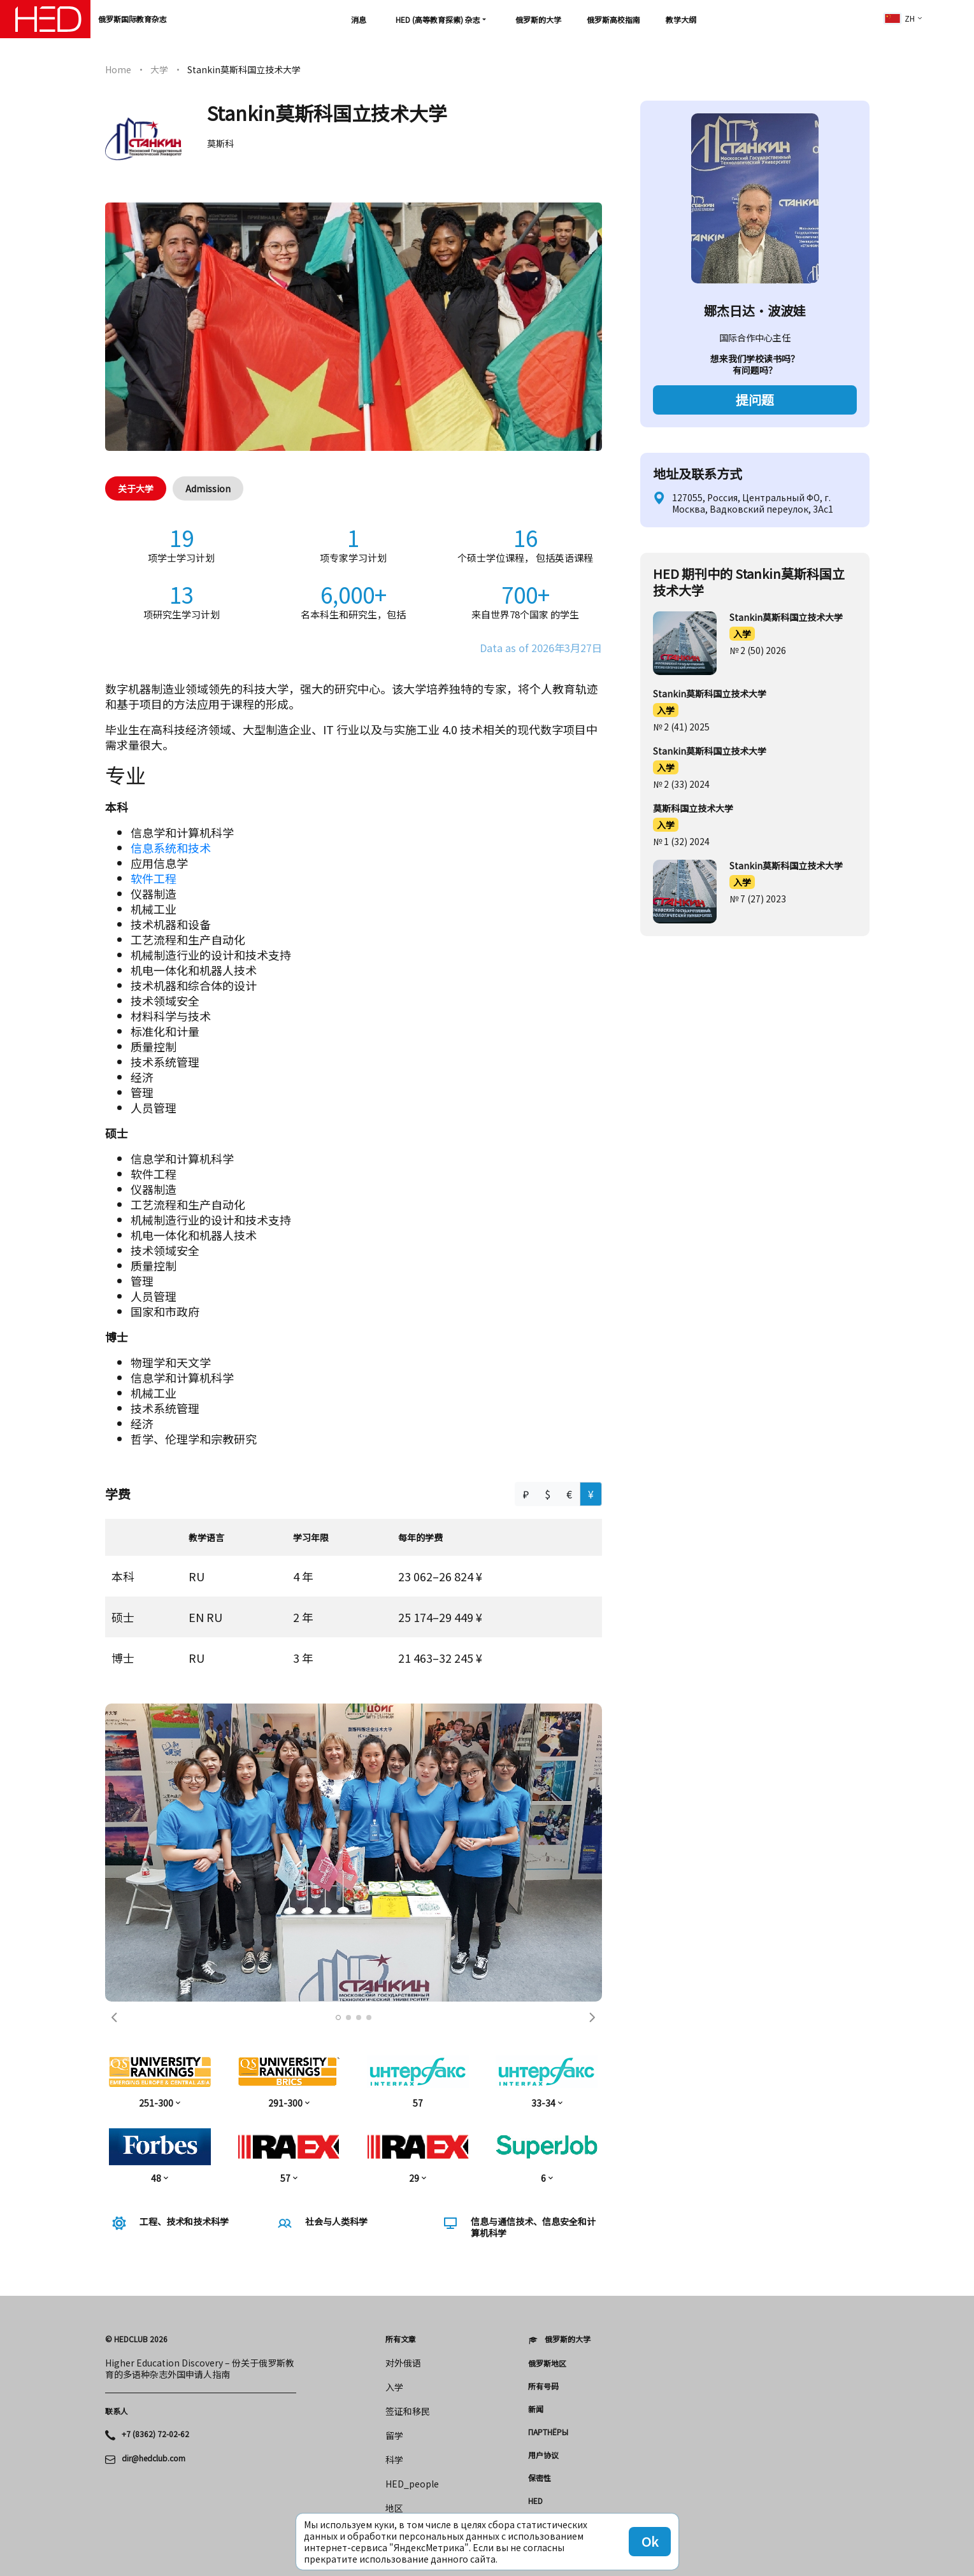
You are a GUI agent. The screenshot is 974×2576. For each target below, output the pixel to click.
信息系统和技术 (171, 847)
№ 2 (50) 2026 (757, 650)
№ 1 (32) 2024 (681, 841)
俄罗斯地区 (547, 2363)
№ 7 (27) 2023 (757, 898)
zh (899, 18)
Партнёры (548, 2432)
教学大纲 (681, 19)
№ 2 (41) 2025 (681, 726)
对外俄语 (403, 2362)
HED (535, 2501)
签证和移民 (407, 2411)
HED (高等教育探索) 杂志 (438, 19)
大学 (159, 69)
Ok (649, 2541)
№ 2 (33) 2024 (681, 784)
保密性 (539, 2478)
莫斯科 (220, 143)
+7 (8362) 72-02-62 (155, 2434)
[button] (114, 2017)
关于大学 (136, 488)
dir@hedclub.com (153, 2458)
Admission (208, 488)
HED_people (412, 2483)
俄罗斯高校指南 (613, 19)
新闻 (535, 2409)
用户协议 (543, 2455)
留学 (394, 2435)
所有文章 (400, 2339)
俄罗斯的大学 (538, 19)
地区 (394, 2508)
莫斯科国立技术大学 (693, 808)
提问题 (755, 399)
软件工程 (153, 878)
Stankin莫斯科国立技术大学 (786, 617)
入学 (742, 633)
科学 (394, 2459)
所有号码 (543, 2386)
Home (118, 69)
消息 (358, 19)
